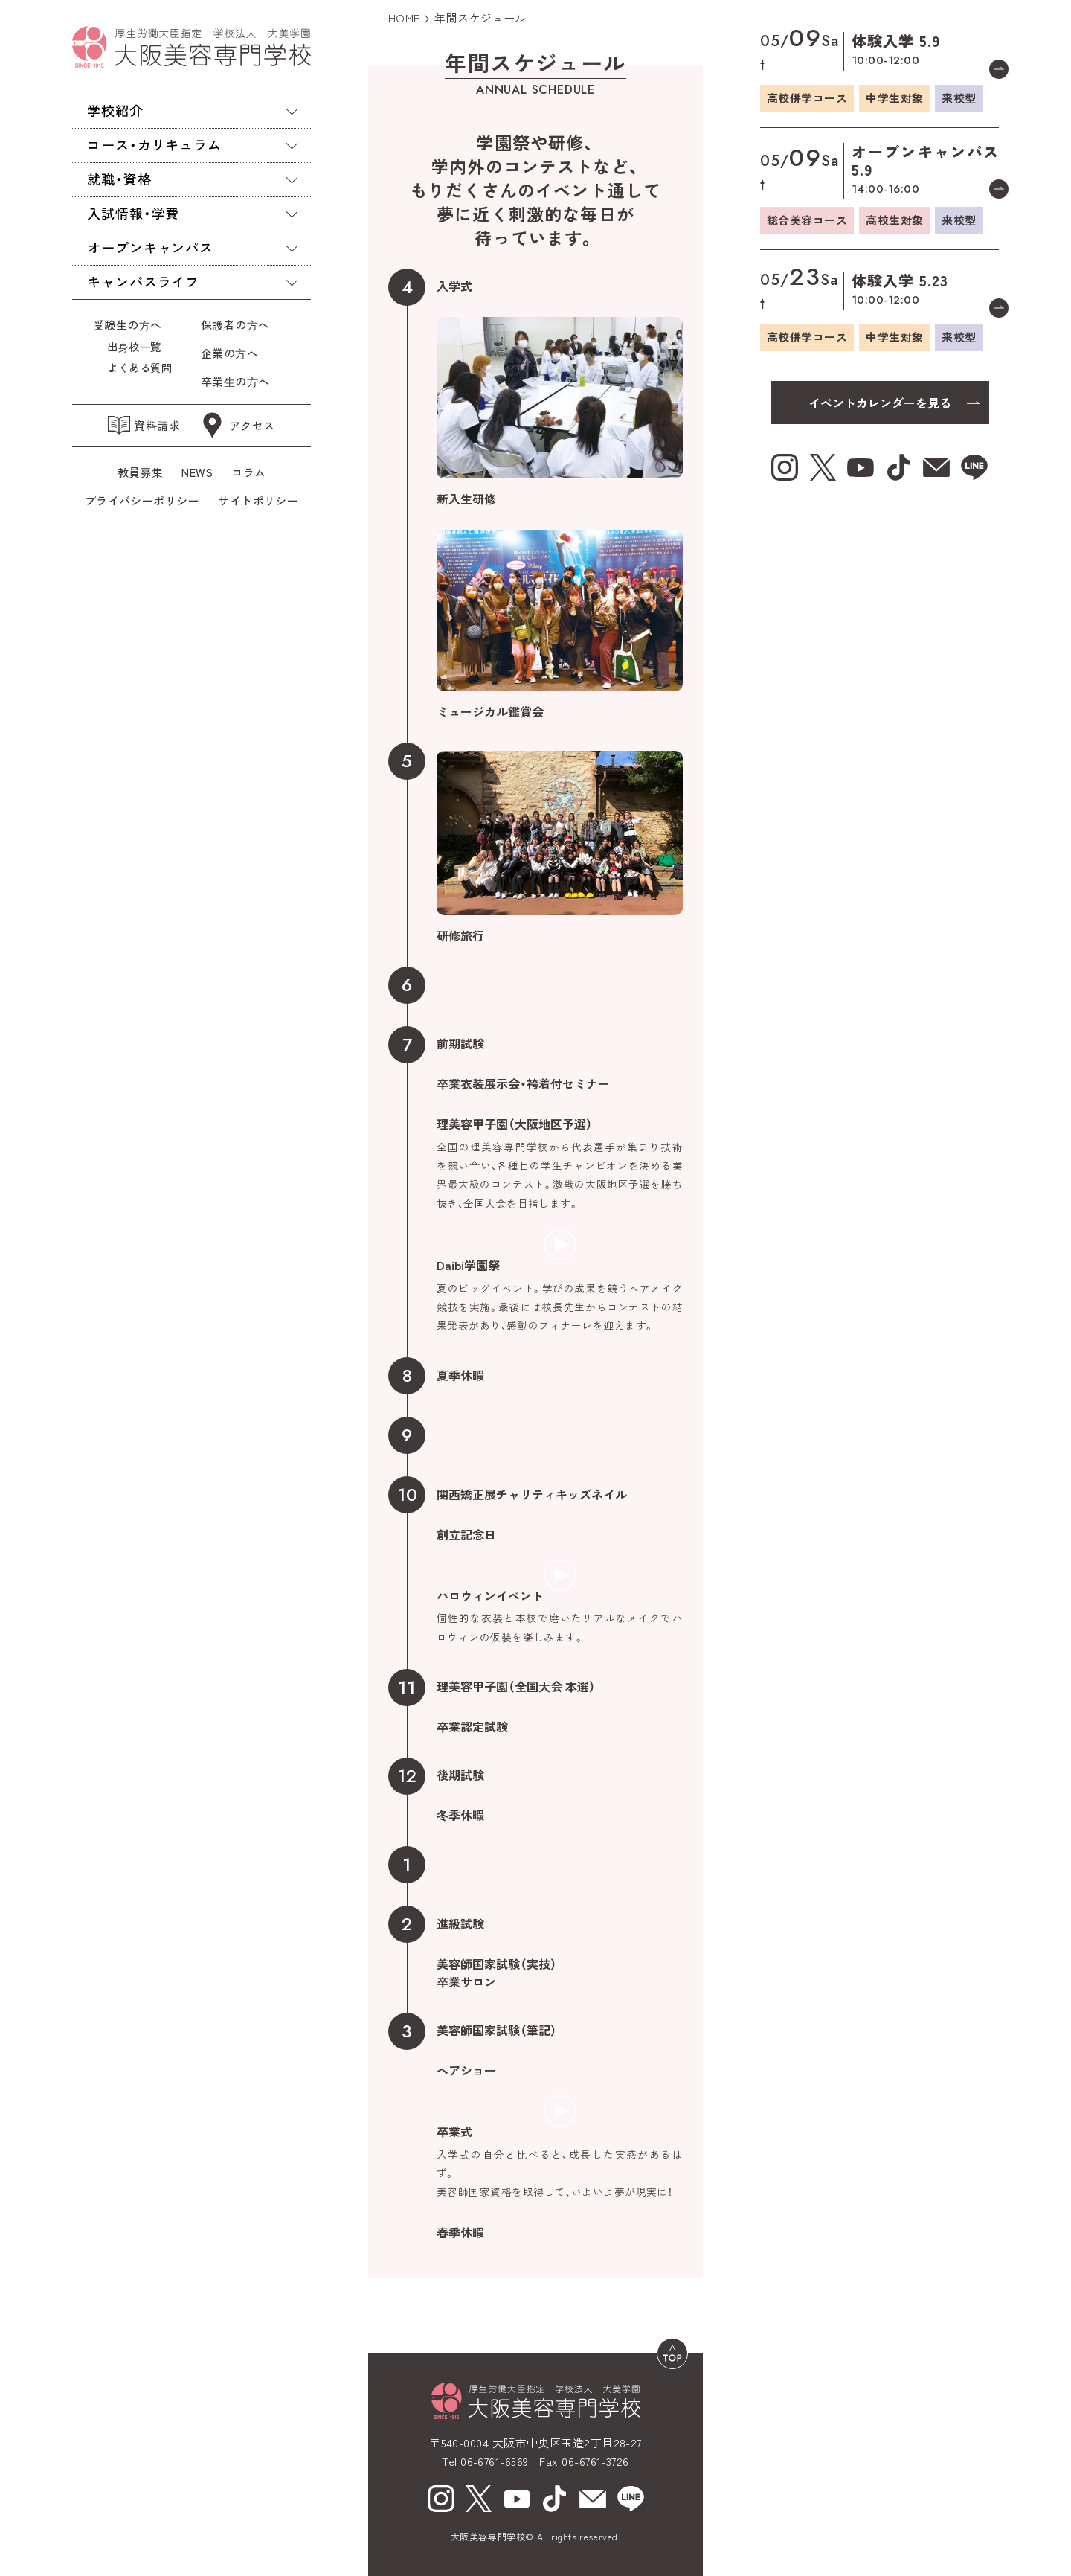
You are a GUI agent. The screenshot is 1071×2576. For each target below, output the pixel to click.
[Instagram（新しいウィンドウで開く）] (441, 2498)
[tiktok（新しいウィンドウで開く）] (554, 2498)
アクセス (237, 425)
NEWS (197, 472)
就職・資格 (119, 178)
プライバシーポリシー (142, 500)
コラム (248, 472)
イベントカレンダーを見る (879, 402)
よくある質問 (139, 367)
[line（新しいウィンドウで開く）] (630, 2498)
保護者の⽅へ (238, 325)
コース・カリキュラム (154, 144)
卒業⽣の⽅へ (235, 381)
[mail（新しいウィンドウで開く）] (592, 2498)
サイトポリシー (258, 500)
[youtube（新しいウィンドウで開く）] (517, 2498)
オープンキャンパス (150, 247)
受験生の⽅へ (127, 325)
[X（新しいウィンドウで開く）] (479, 2498)
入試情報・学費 (133, 212)
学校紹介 (115, 110)
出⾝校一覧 (134, 346)
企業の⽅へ (229, 353)
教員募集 (141, 472)
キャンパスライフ (143, 281)
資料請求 (144, 425)
